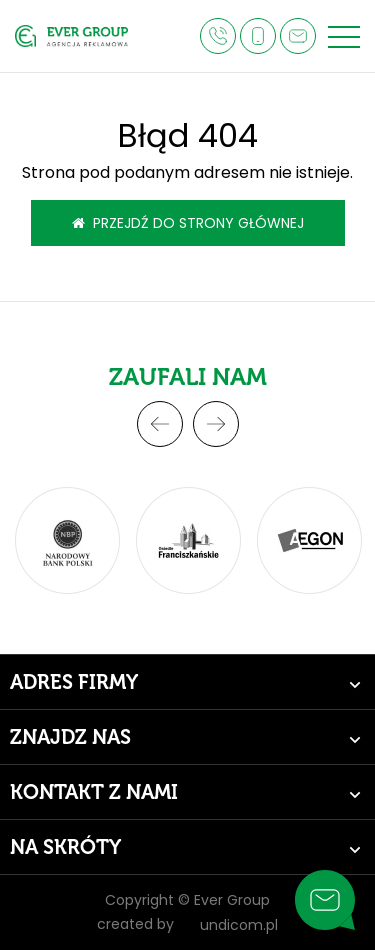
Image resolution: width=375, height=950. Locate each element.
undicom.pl (229, 925)
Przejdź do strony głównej (188, 223)
